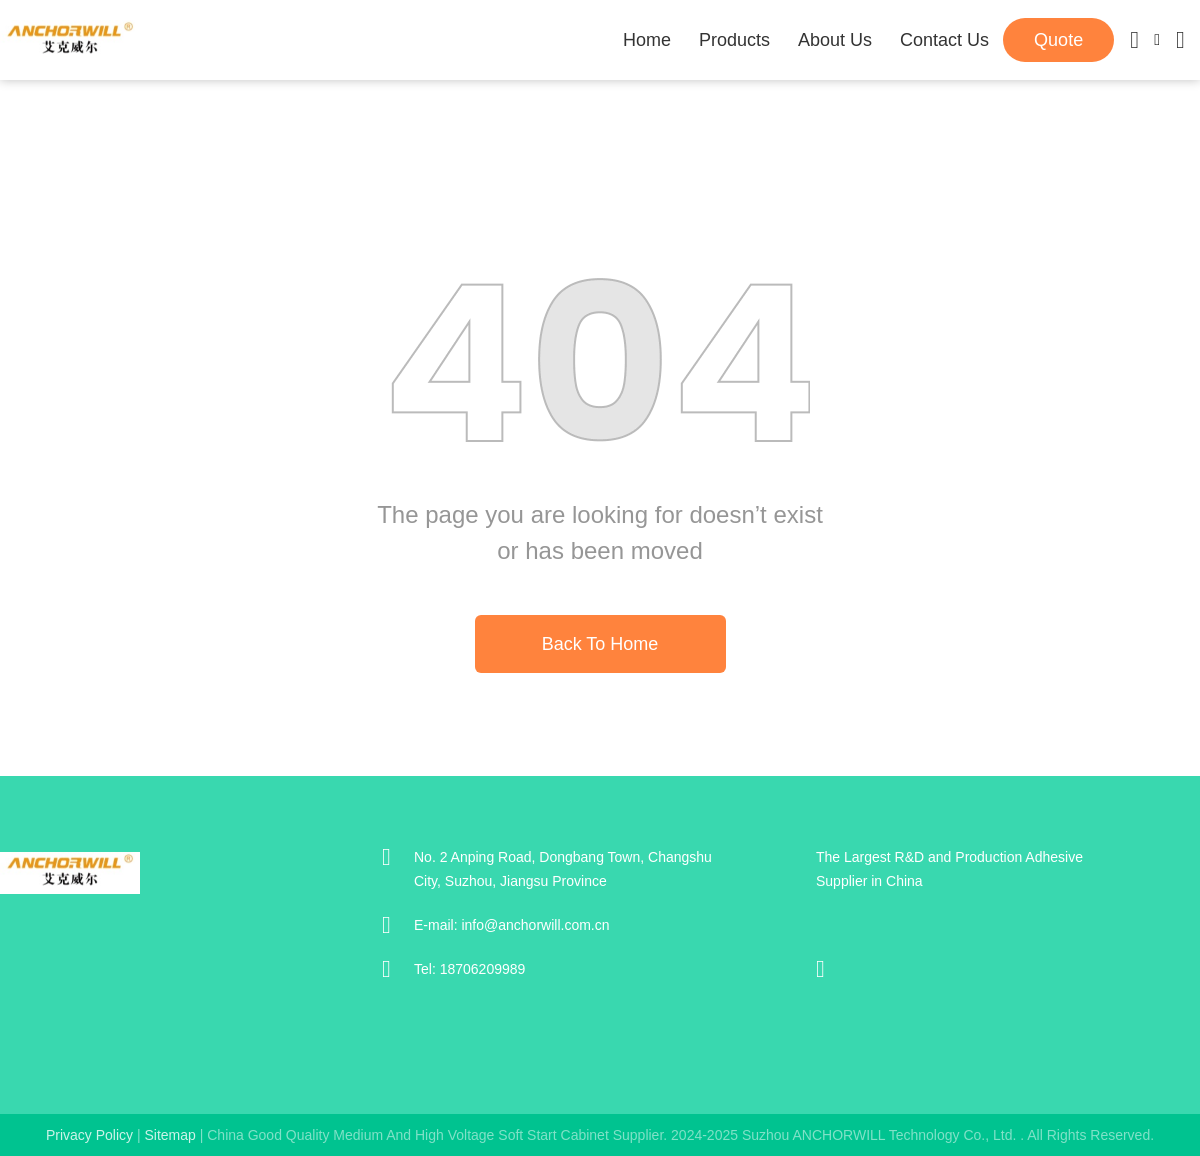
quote (1058, 40)
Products (734, 40)
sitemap (169, 1135)
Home (647, 40)
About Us (835, 40)
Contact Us (944, 40)
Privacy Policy (89, 1135)
